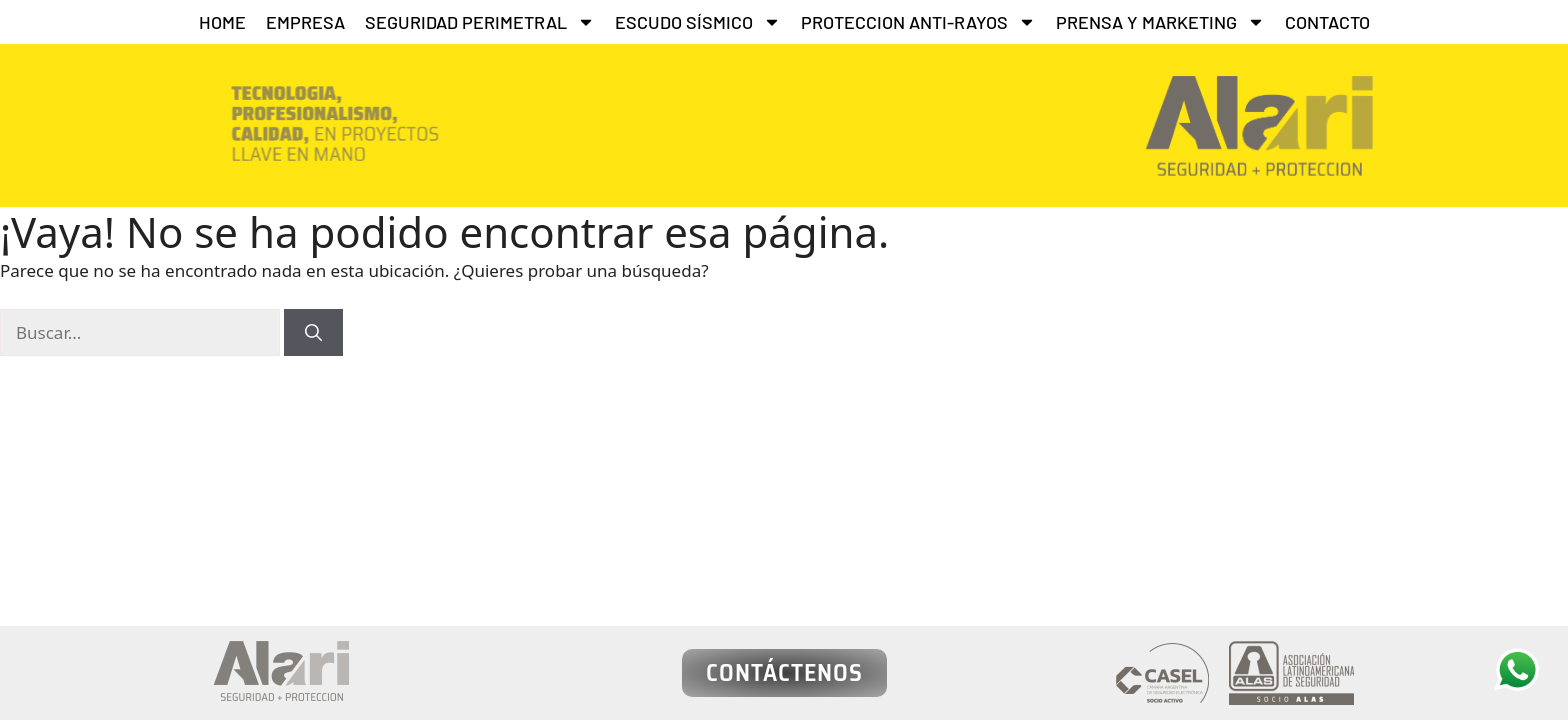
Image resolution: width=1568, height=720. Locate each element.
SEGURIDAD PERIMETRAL (480, 22)
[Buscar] (313, 333)
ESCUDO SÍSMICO (698, 22)
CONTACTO (1327, 22)
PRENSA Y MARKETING (1160, 22)
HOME (222, 22)
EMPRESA (305, 22)
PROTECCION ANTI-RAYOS (918, 22)
